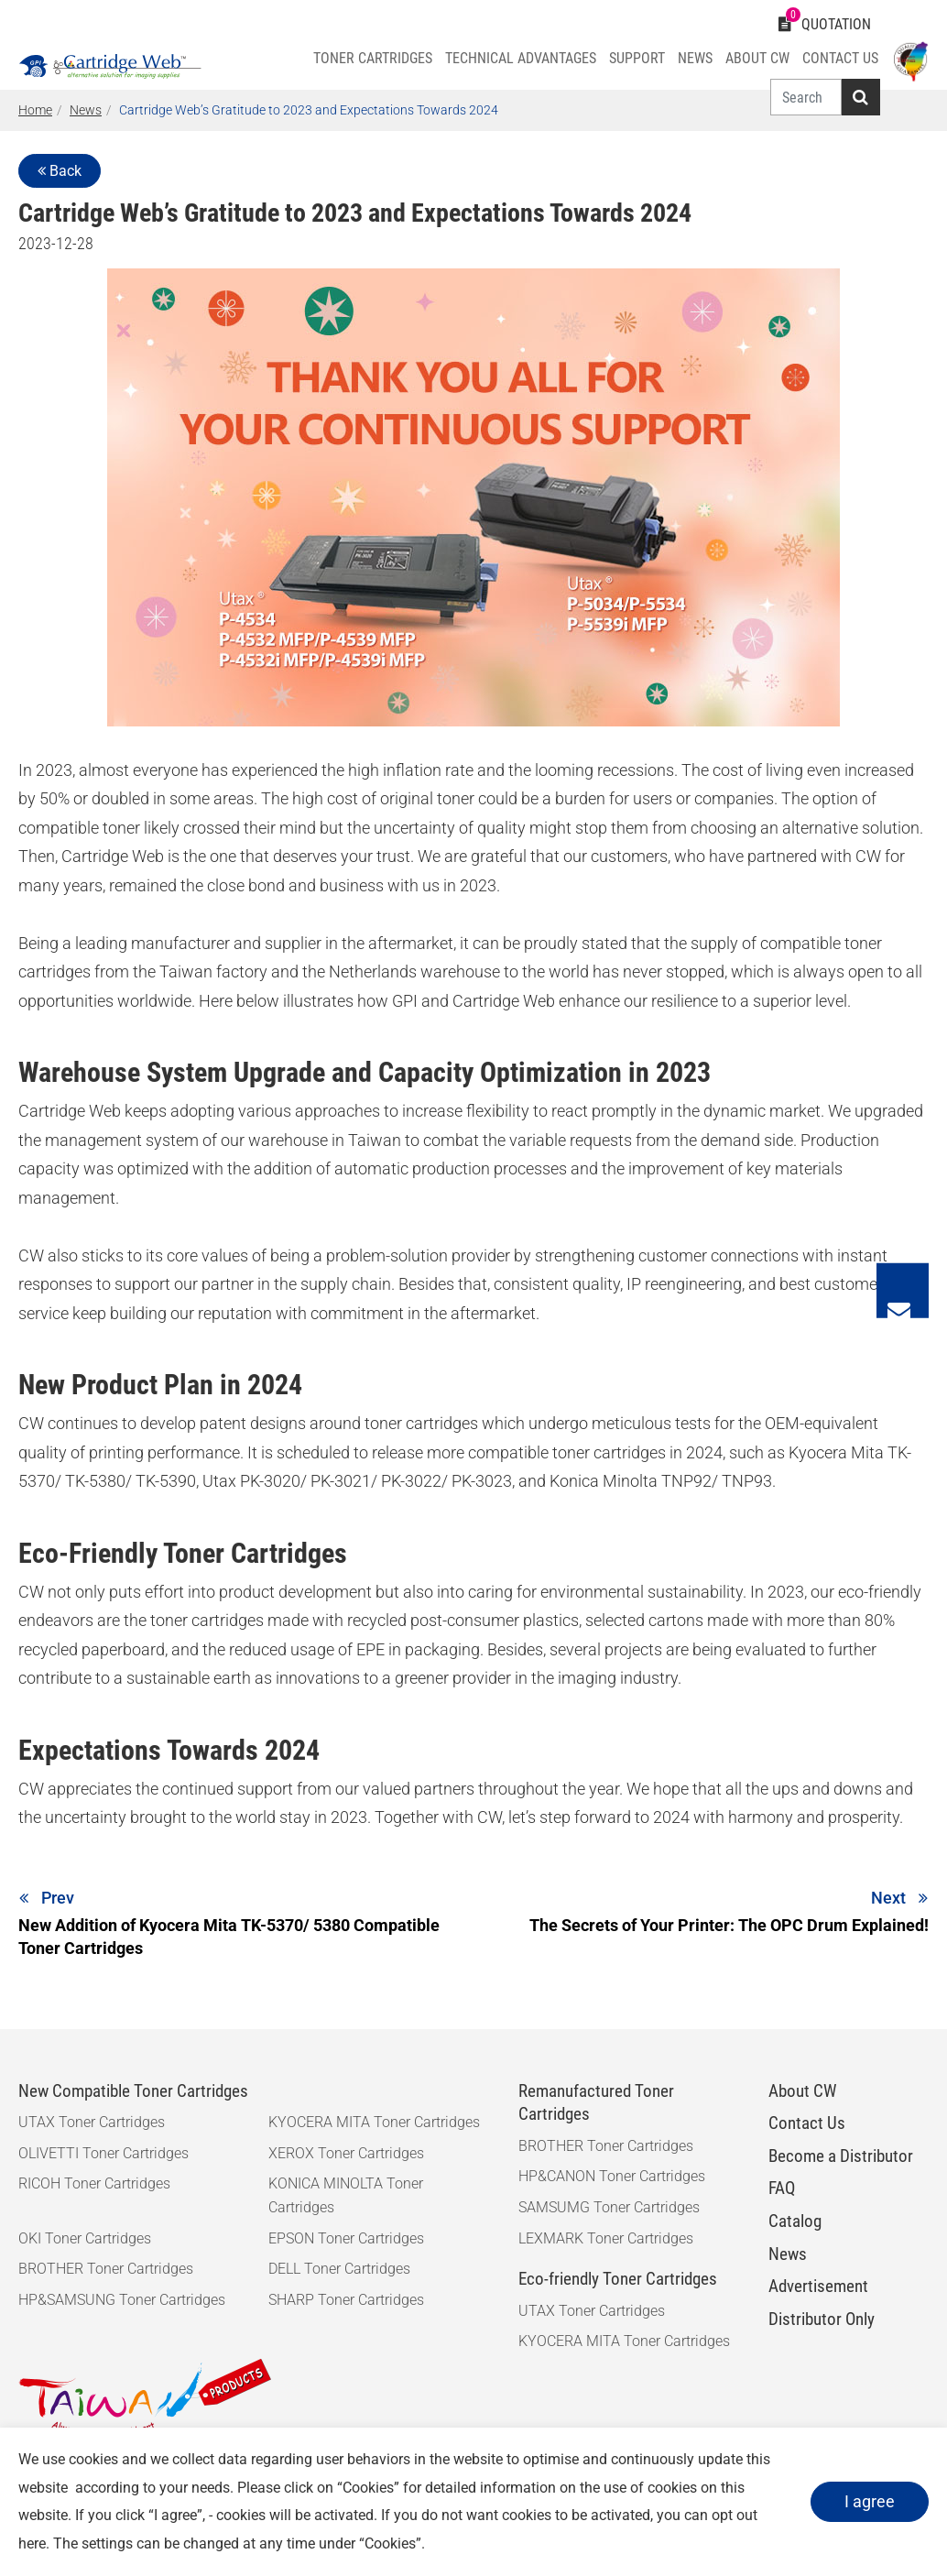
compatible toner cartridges (567, 1452)
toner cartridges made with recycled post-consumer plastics (364, 1620)
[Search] (804, 97)
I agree (866, 2501)
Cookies (368, 2487)
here (32, 2543)
